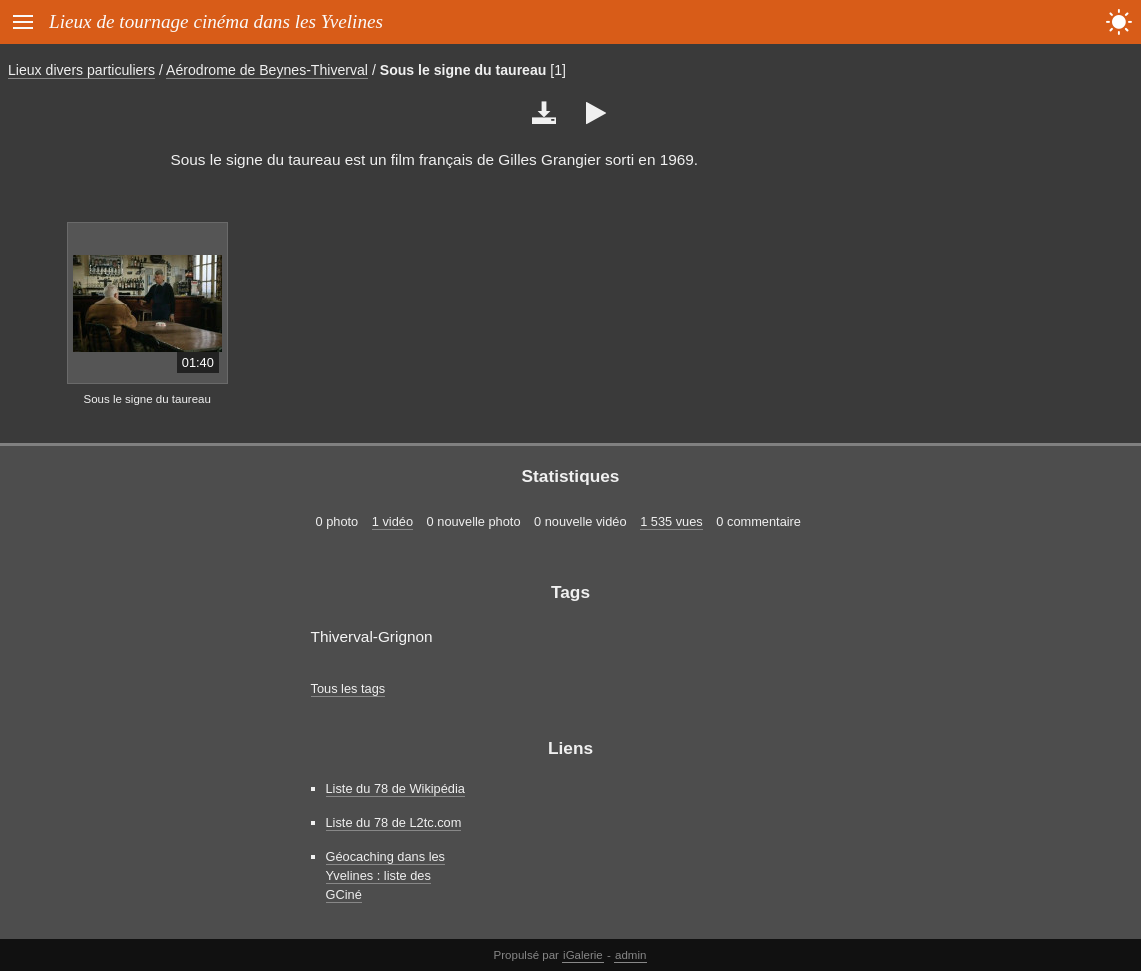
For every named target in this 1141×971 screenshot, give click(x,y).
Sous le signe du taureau (463, 70)
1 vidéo (392, 521)
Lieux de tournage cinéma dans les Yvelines (216, 21)
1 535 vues (671, 521)
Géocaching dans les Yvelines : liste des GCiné (386, 875)
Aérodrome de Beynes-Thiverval (267, 70)
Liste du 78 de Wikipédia (395, 788)
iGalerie (583, 955)
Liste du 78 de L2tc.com (394, 822)
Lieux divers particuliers (81, 70)
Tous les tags (348, 688)
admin (630, 955)
